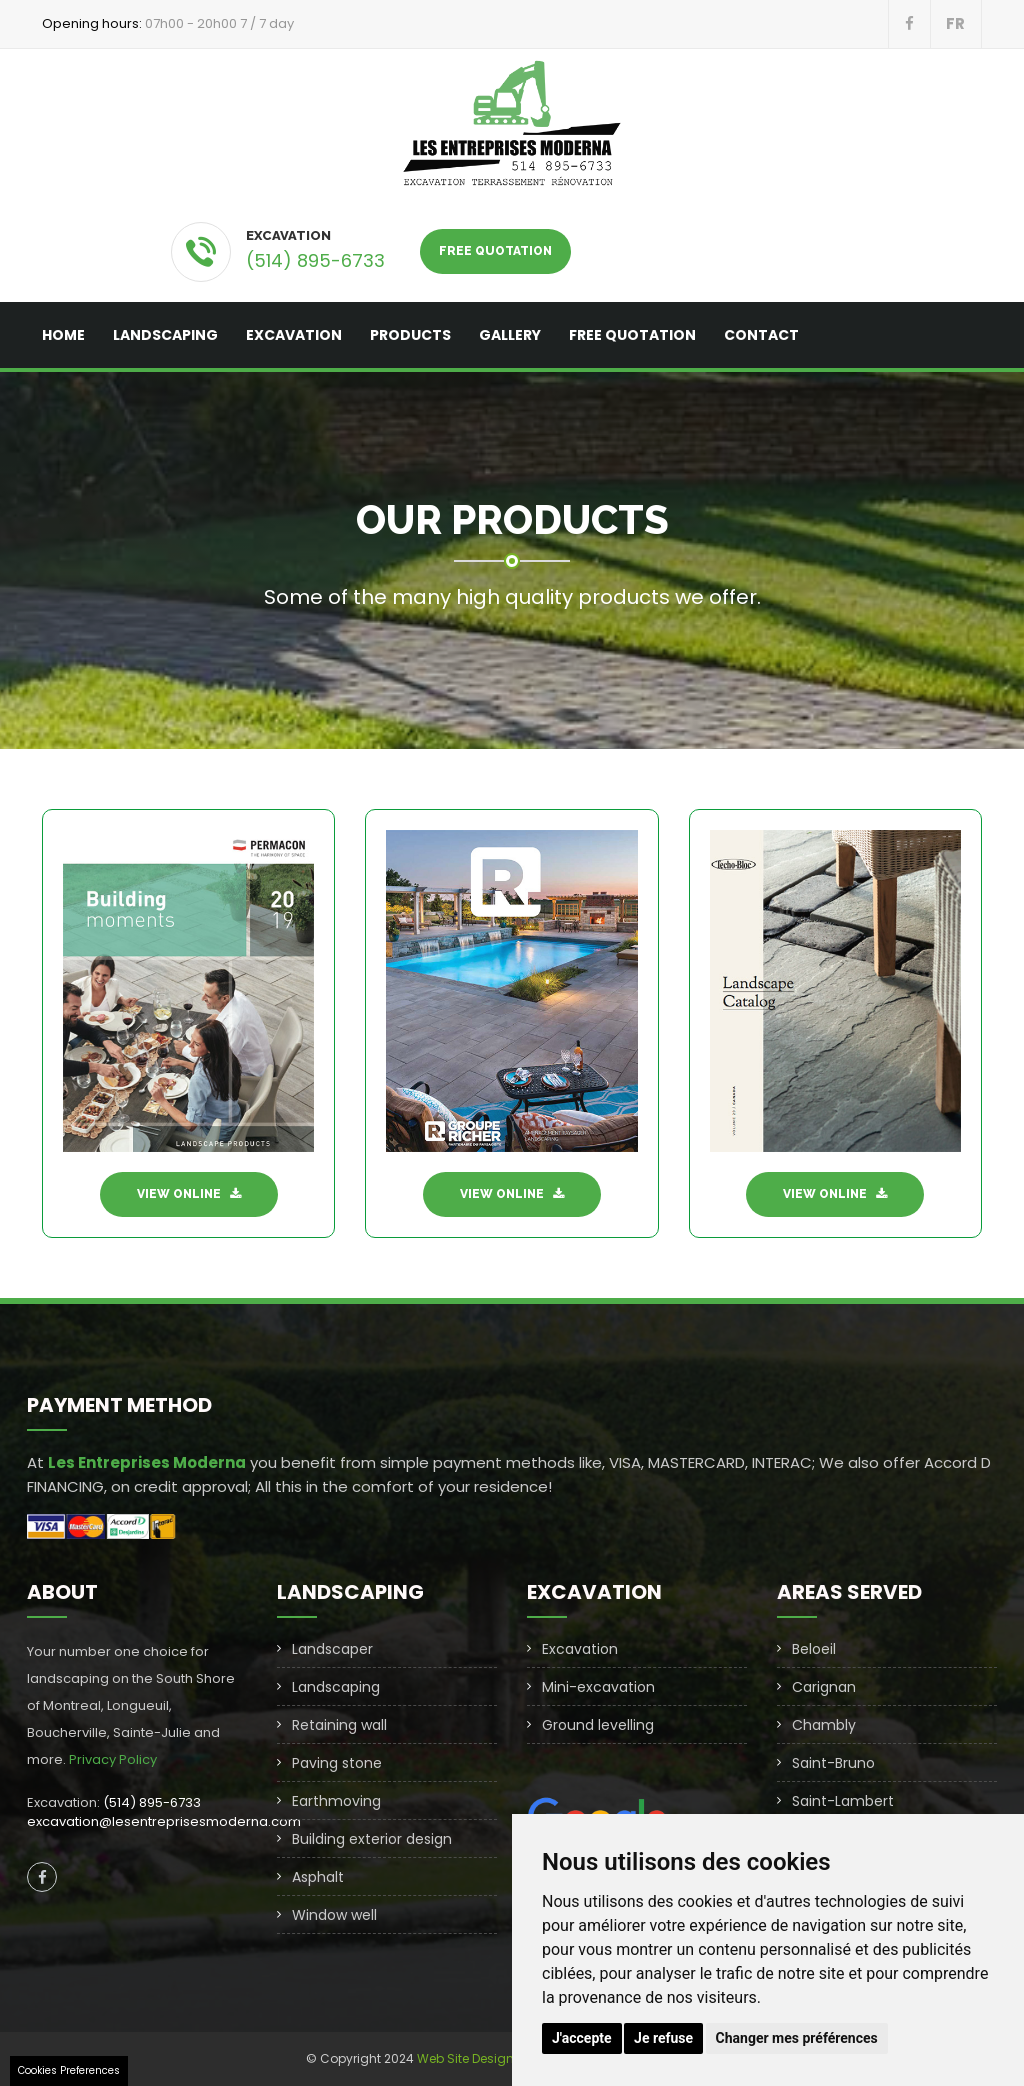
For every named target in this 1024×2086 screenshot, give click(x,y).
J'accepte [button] (582, 2038)
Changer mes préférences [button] (797, 2038)
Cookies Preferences (69, 2070)
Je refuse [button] (663, 2038)
